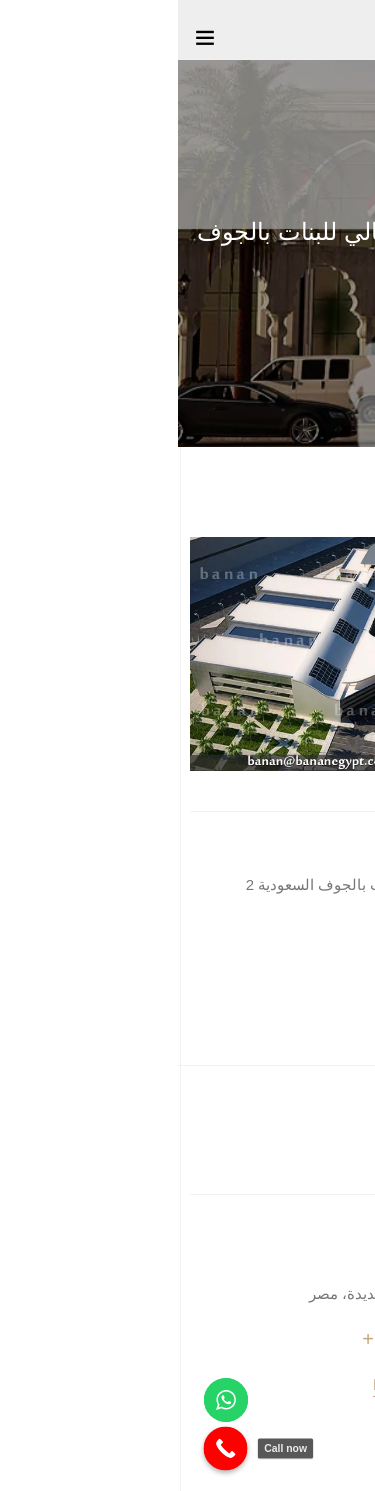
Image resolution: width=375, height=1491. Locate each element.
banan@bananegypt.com (279, 1384)
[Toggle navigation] (27, 42)
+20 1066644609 (273, 1339)
